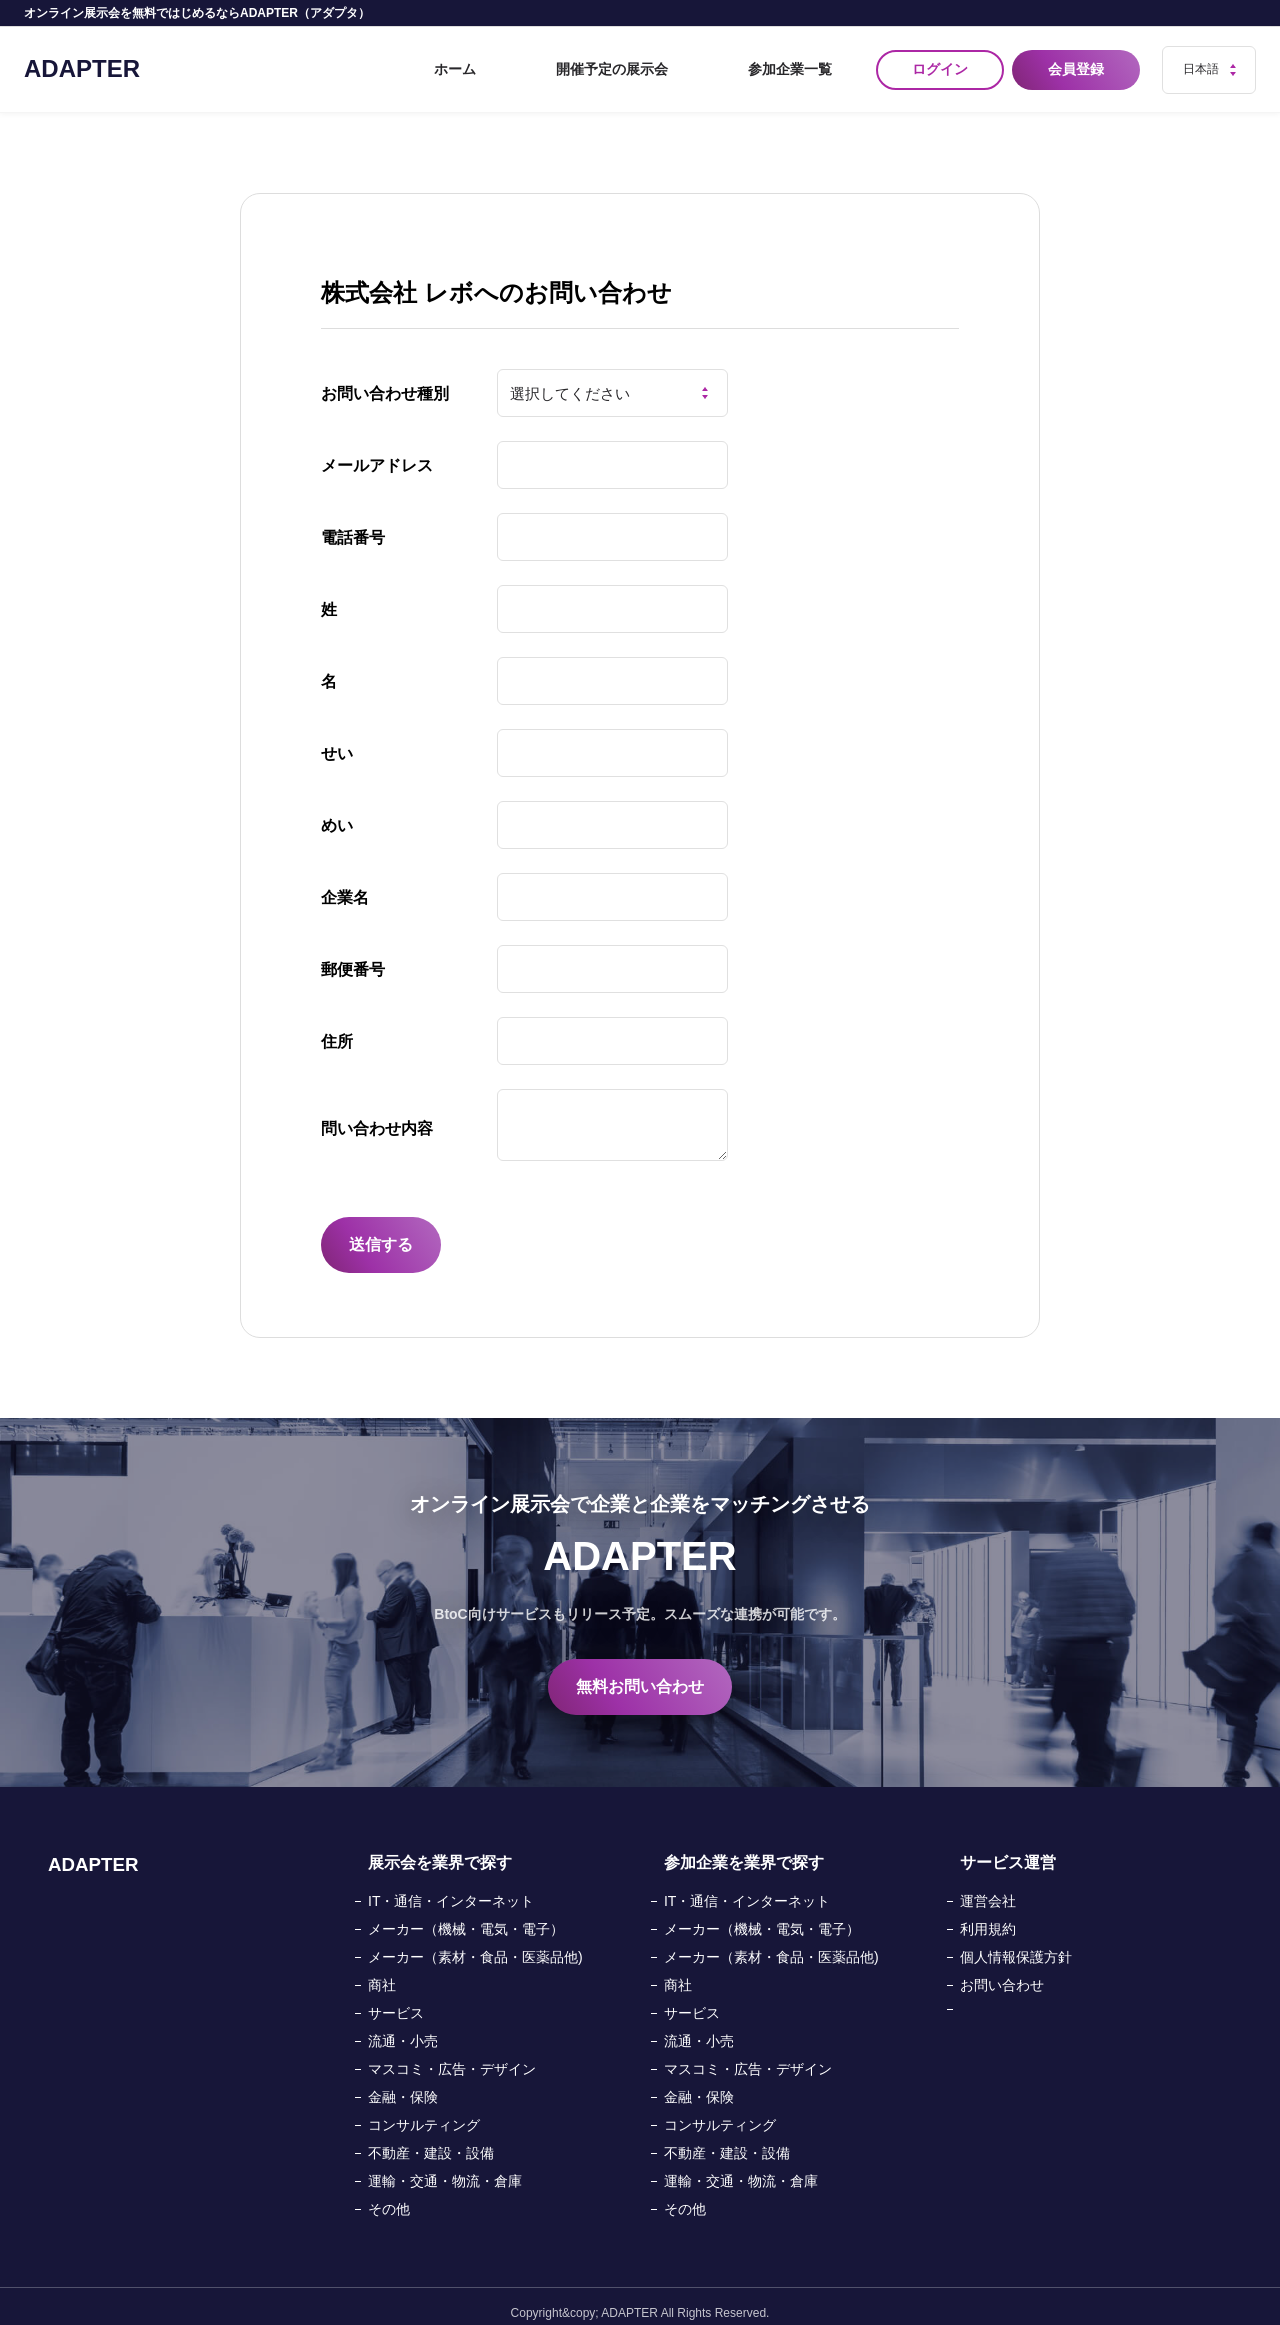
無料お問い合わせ (640, 1673)
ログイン (940, 63)
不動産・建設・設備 (431, 2140)
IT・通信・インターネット (451, 1888)
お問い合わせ (1002, 1972)
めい (337, 812)
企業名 (345, 884)
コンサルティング (424, 2112)
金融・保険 (403, 2084)
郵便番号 (353, 956)
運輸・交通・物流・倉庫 (445, 2168)
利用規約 (988, 1916)
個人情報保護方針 (1016, 1944)
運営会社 (988, 1888)
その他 (389, 2196)
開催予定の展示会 (676, 63)
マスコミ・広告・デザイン (452, 2056)
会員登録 (1080, 63)
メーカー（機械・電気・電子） (466, 1916)
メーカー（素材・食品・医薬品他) (475, 1944)
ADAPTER (82, 62)
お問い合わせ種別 (385, 380)
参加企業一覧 (806, 63)
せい (337, 740)
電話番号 (353, 524)
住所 (337, 1028)
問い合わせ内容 (377, 1115)
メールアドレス (377, 452)
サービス (396, 2000)
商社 (382, 1972)
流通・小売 (403, 2028)
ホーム (567, 63)
